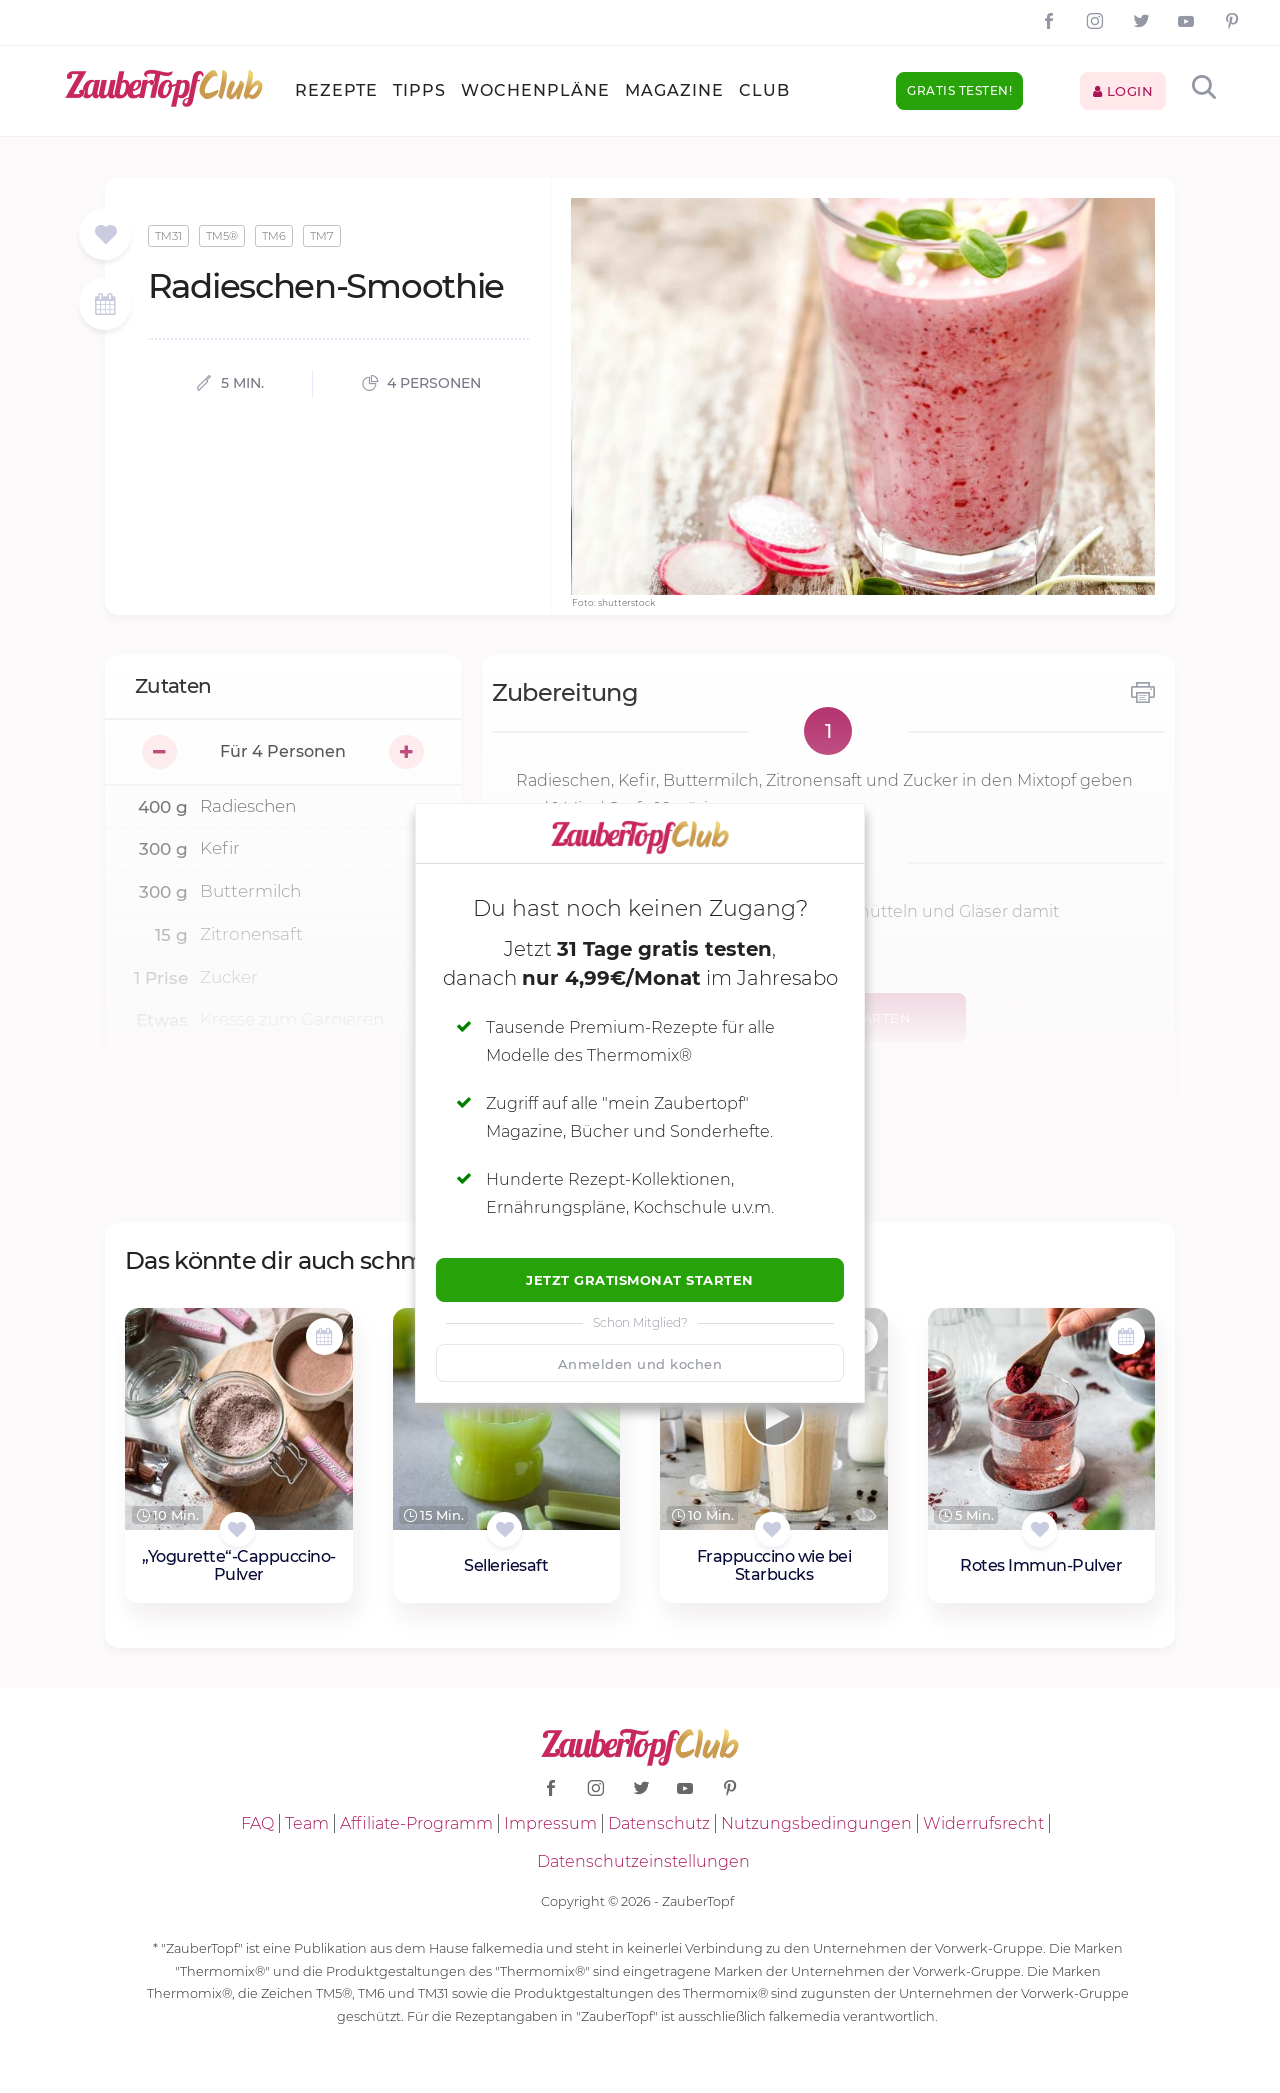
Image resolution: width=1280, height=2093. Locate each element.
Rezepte (336, 90)
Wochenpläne (535, 90)
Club (764, 90)
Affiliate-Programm (416, 1823)
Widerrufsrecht (983, 1823)
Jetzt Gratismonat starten (640, 1280)
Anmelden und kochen (640, 1364)
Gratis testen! (959, 90)
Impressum (550, 1823)
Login (1123, 91)
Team (307, 1823)
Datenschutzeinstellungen (643, 1861)
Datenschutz (659, 1823)
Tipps (419, 90)
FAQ (257, 1823)
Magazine (674, 90)
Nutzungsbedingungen (816, 1823)
